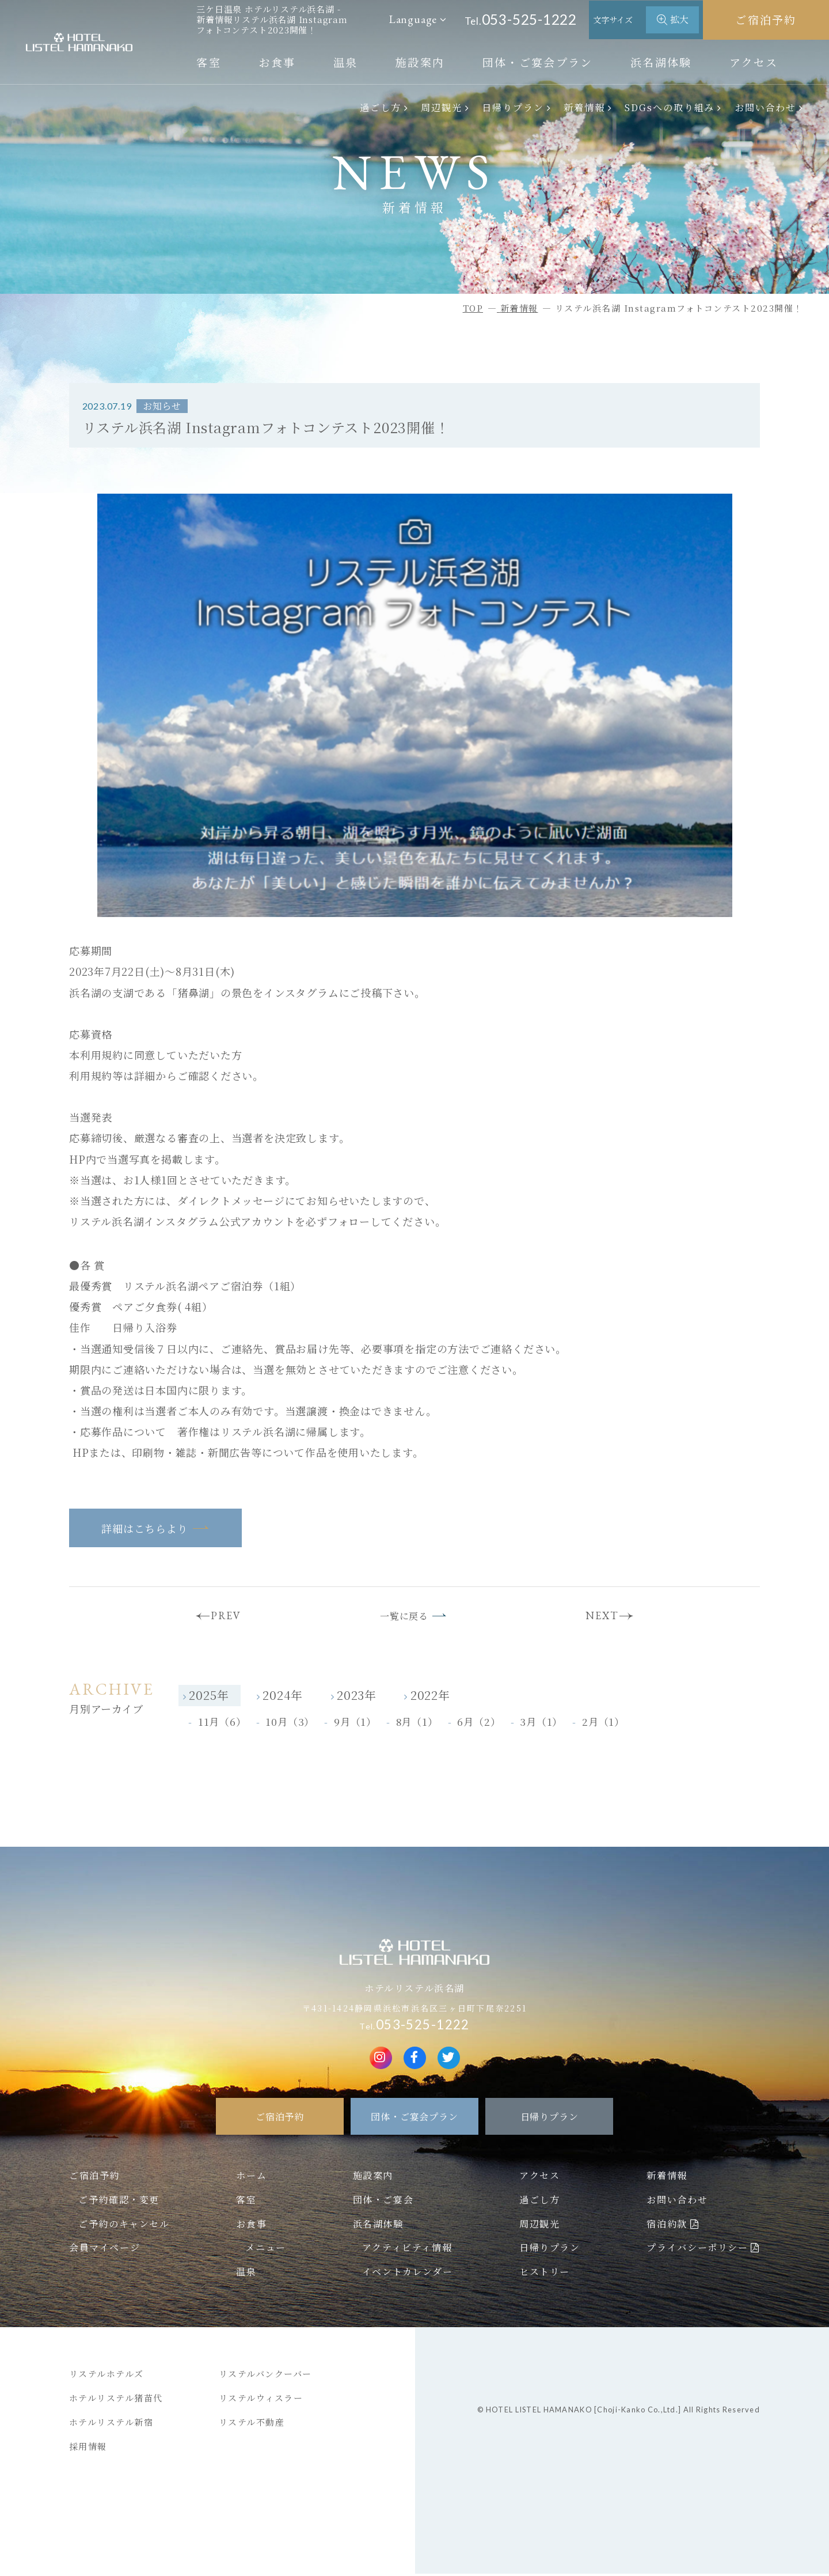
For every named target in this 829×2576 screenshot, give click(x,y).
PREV (221, 1616)
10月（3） (289, 1724)
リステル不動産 (252, 2424)
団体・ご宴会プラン (537, 62)
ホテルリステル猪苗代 (116, 2400)
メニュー (265, 2250)
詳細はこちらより (144, 1528)
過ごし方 (380, 107)
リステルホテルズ (106, 2376)
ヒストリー (544, 2273)
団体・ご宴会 (383, 2201)
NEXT (606, 1616)
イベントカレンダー (407, 2273)
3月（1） (541, 1724)
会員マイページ (104, 2250)
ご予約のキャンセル (123, 2226)
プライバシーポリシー (697, 2250)
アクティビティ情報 (407, 2250)
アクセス (753, 62)
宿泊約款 (667, 2226)
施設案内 (420, 62)
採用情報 (88, 2448)
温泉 (345, 62)
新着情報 (584, 107)
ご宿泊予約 (766, 19)
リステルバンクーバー (265, 2376)
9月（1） (355, 1724)
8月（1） (417, 1724)
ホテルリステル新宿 (111, 2424)
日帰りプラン (513, 107)
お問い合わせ (766, 107)
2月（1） (603, 1724)
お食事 (276, 62)
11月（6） (222, 1724)
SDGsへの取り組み (669, 107)
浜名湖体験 (661, 62)
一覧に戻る (403, 1617)
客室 (208, 62)
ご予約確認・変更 (118, 2201)
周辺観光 (441, 107)
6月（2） (478, 1724)
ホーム (251, 2177)
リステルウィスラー (261, 2400)
